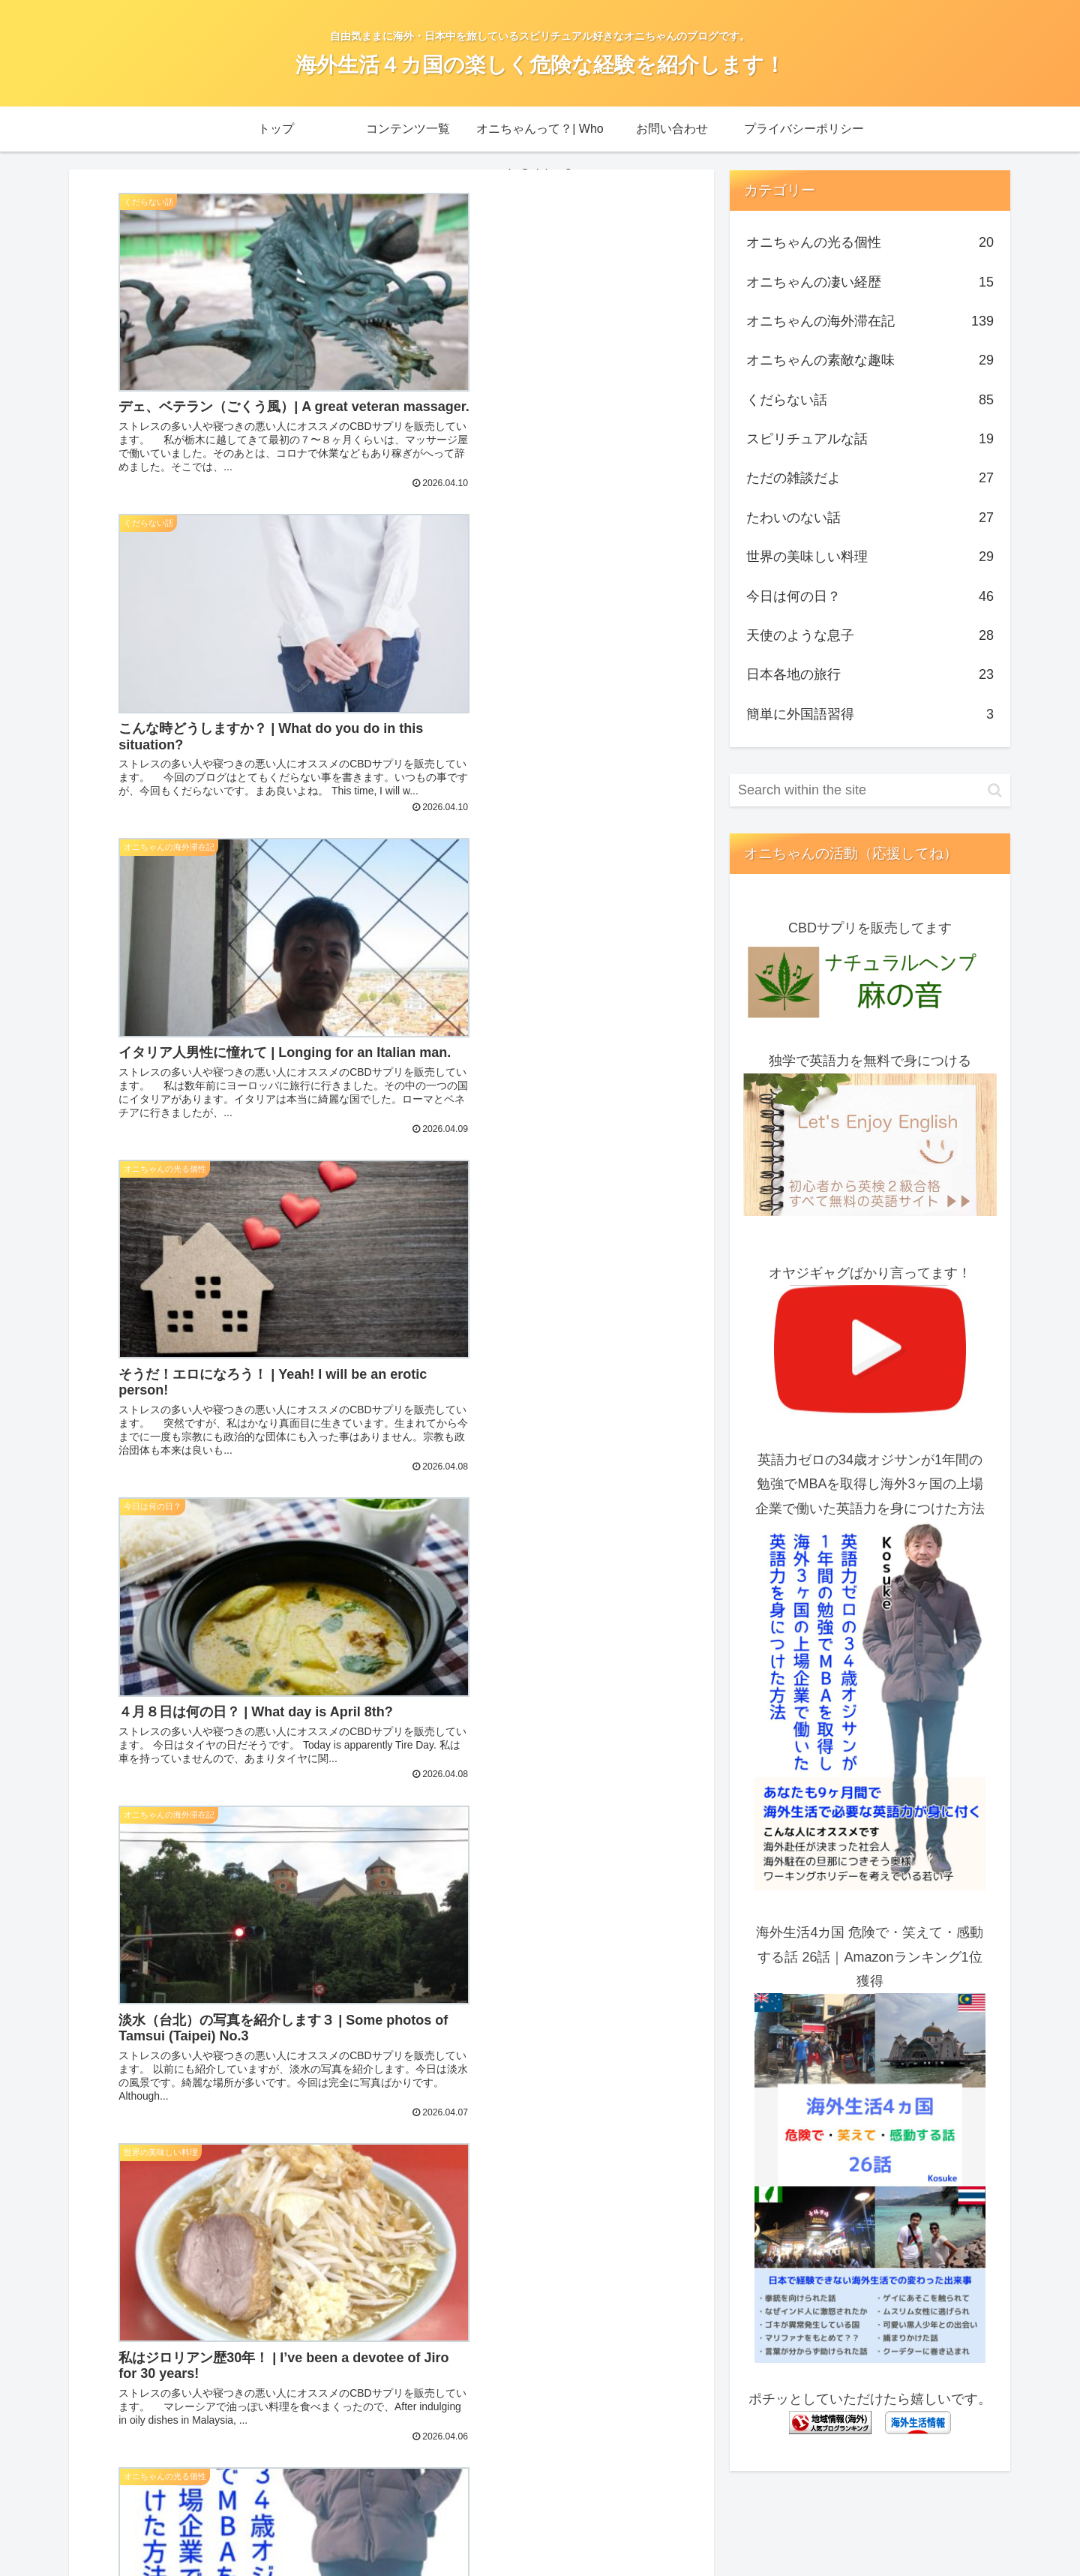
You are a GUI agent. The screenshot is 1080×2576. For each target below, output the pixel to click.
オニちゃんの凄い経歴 (870, 282)
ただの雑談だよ (870, 478)
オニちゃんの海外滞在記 (870, 321)
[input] (870, 790)
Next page (391, 2052)
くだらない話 (870, 400)
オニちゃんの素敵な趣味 (870, 360)
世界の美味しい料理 (870, 557)
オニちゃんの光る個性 (870, 242)
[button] (995, 790)
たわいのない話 (870, 518)
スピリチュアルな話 (870, 439)
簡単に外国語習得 (870, 714)
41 (492, 2112)
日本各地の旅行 (870, 674)
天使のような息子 (870, 635)
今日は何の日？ (870, 596)
